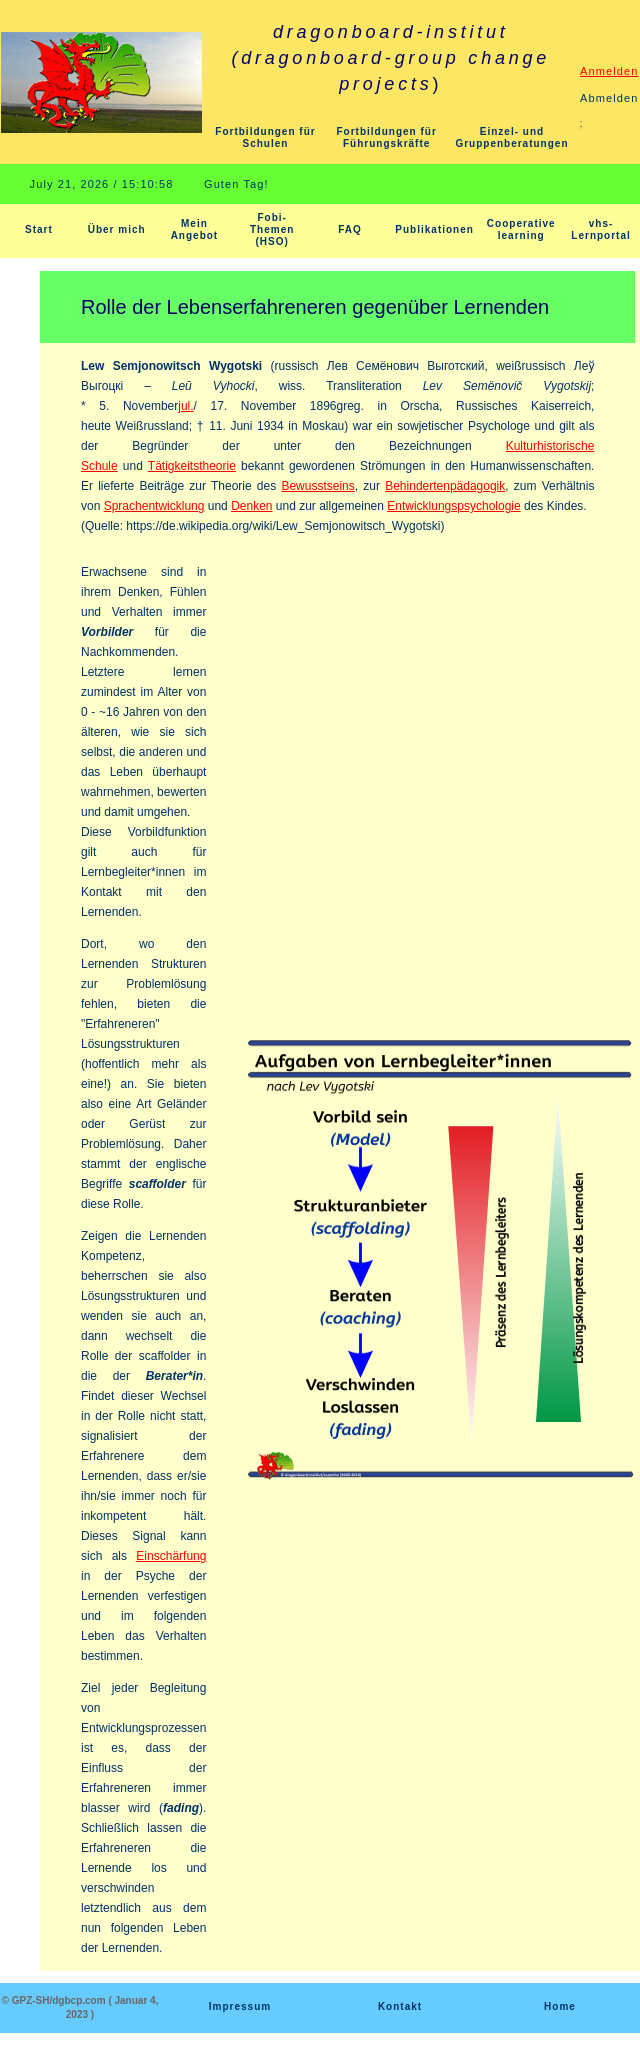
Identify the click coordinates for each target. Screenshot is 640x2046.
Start (39, 229)
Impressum (240, 2006)
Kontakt (400, 2006)
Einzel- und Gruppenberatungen (511, 137)
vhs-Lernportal (600, 229)
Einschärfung (171, 1556)
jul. (185, 406)
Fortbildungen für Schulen (265, 137)
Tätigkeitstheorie (192, 466)
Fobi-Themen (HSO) (272, 229)
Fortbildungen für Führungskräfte (387, 137)
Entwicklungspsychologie (453, 506)
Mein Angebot (195, 229)
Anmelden (609, 71)
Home (560, 2006)
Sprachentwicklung (154, 506)
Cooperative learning (521, 229)
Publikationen (434, 229)
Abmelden (609, 98)
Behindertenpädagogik (445, 486)
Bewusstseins (317, 486)
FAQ (350, 229)
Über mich (117, 229)
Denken (251, 506)
